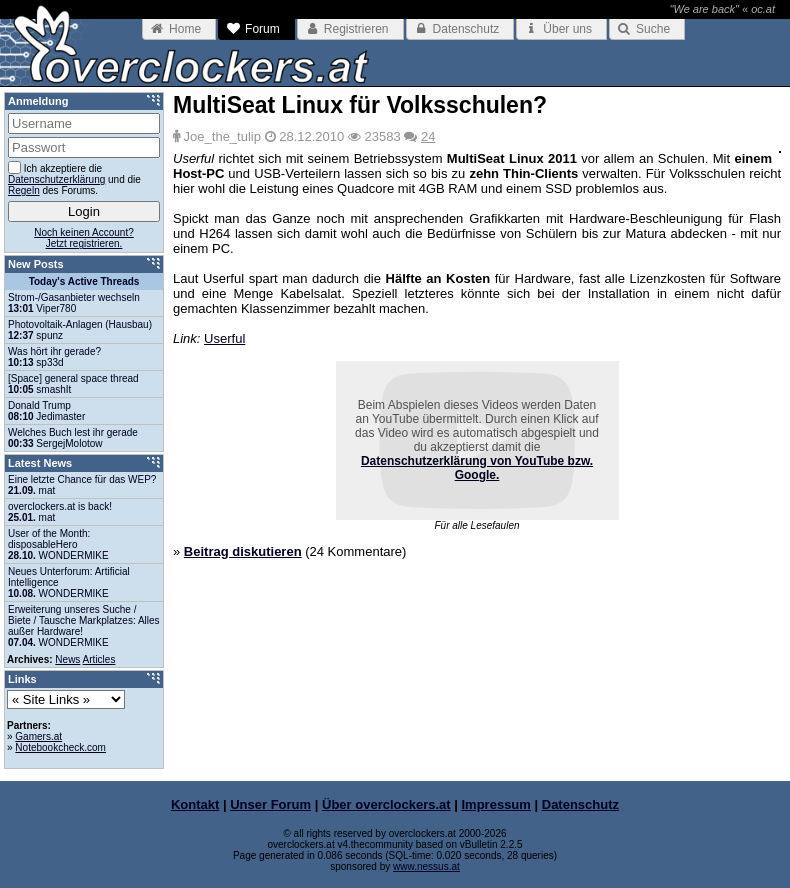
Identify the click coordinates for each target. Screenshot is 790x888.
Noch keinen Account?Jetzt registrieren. (84, 238)
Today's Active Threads (84, 281)
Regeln (24, 190)
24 (428, 136)
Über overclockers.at (386, 804)
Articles (99, 659)
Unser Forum (270, 804)
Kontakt (195, 804)
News (67, 659)
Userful (224, 338)
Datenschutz (580, 804)
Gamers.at (38, 736)
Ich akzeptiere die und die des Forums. (74, 178)
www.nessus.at (426, 866)
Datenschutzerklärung (56, 179)
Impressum (496, 804)
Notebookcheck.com (60, 747)
